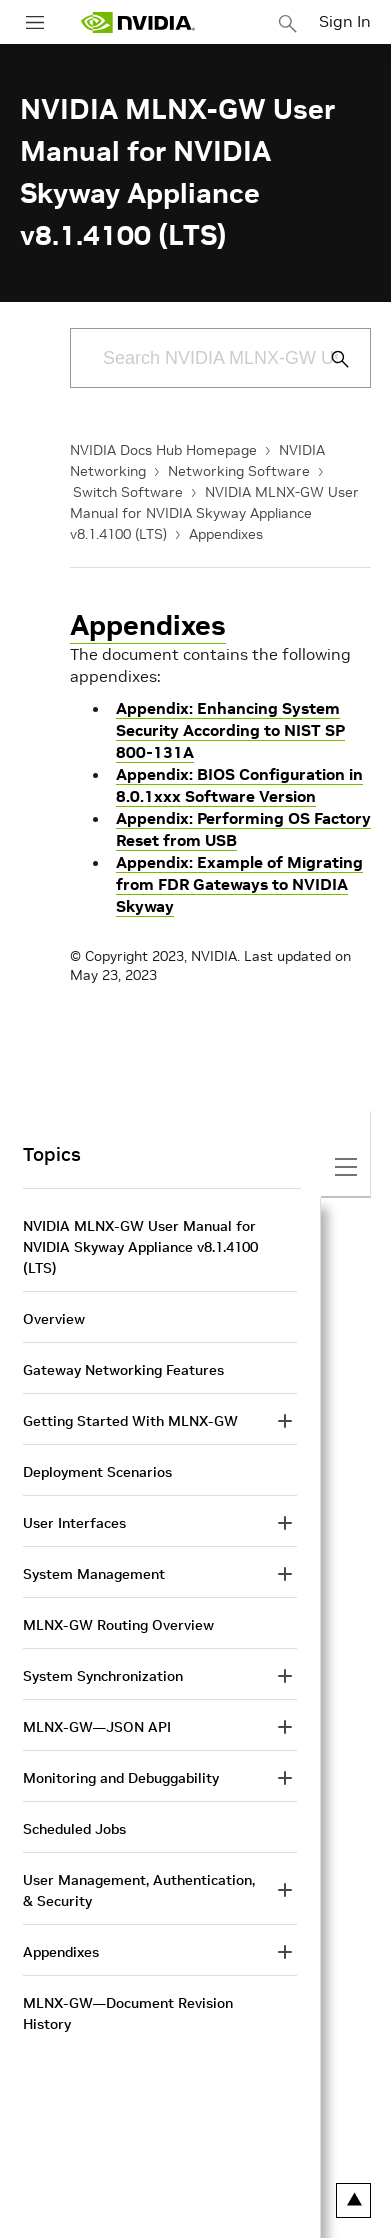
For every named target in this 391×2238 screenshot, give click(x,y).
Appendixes (226, 534)
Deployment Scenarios (97, 1472)
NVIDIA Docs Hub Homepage (163, 450)
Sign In (345, 21)
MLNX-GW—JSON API (97, 1727)
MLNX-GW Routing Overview (118, 1625)
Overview (54, 1319)
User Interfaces (74, 1523)
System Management (94, 1574)
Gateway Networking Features (123, 1370)
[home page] (138, 22)
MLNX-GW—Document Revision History (128, 2013)
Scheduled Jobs (74, 1829)
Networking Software (239, 471)
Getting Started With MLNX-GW (130, 1421)
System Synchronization (103, 1676)
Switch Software (128, 492)
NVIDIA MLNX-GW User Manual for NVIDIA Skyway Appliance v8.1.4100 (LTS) (214, 513)
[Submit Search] (329, 359)
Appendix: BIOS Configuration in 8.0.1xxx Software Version (239, 785)
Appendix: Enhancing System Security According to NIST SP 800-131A (230, 730)
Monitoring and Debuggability (121, 1778)
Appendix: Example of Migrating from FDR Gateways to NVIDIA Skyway (239, 884)
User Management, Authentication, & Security (139, 1890)
